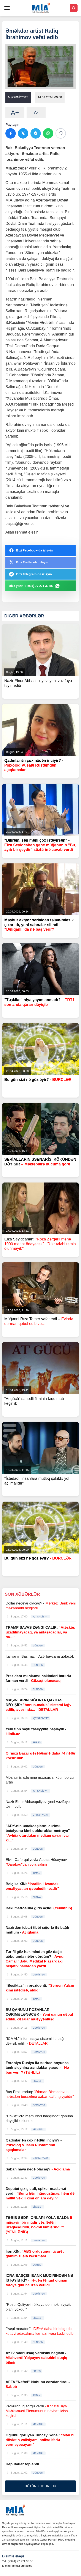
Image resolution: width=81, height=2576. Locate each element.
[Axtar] (74, 8)
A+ (15, 112)
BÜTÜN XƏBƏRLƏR (40, 2486)
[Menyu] (7, 8)
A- (36, 112)
